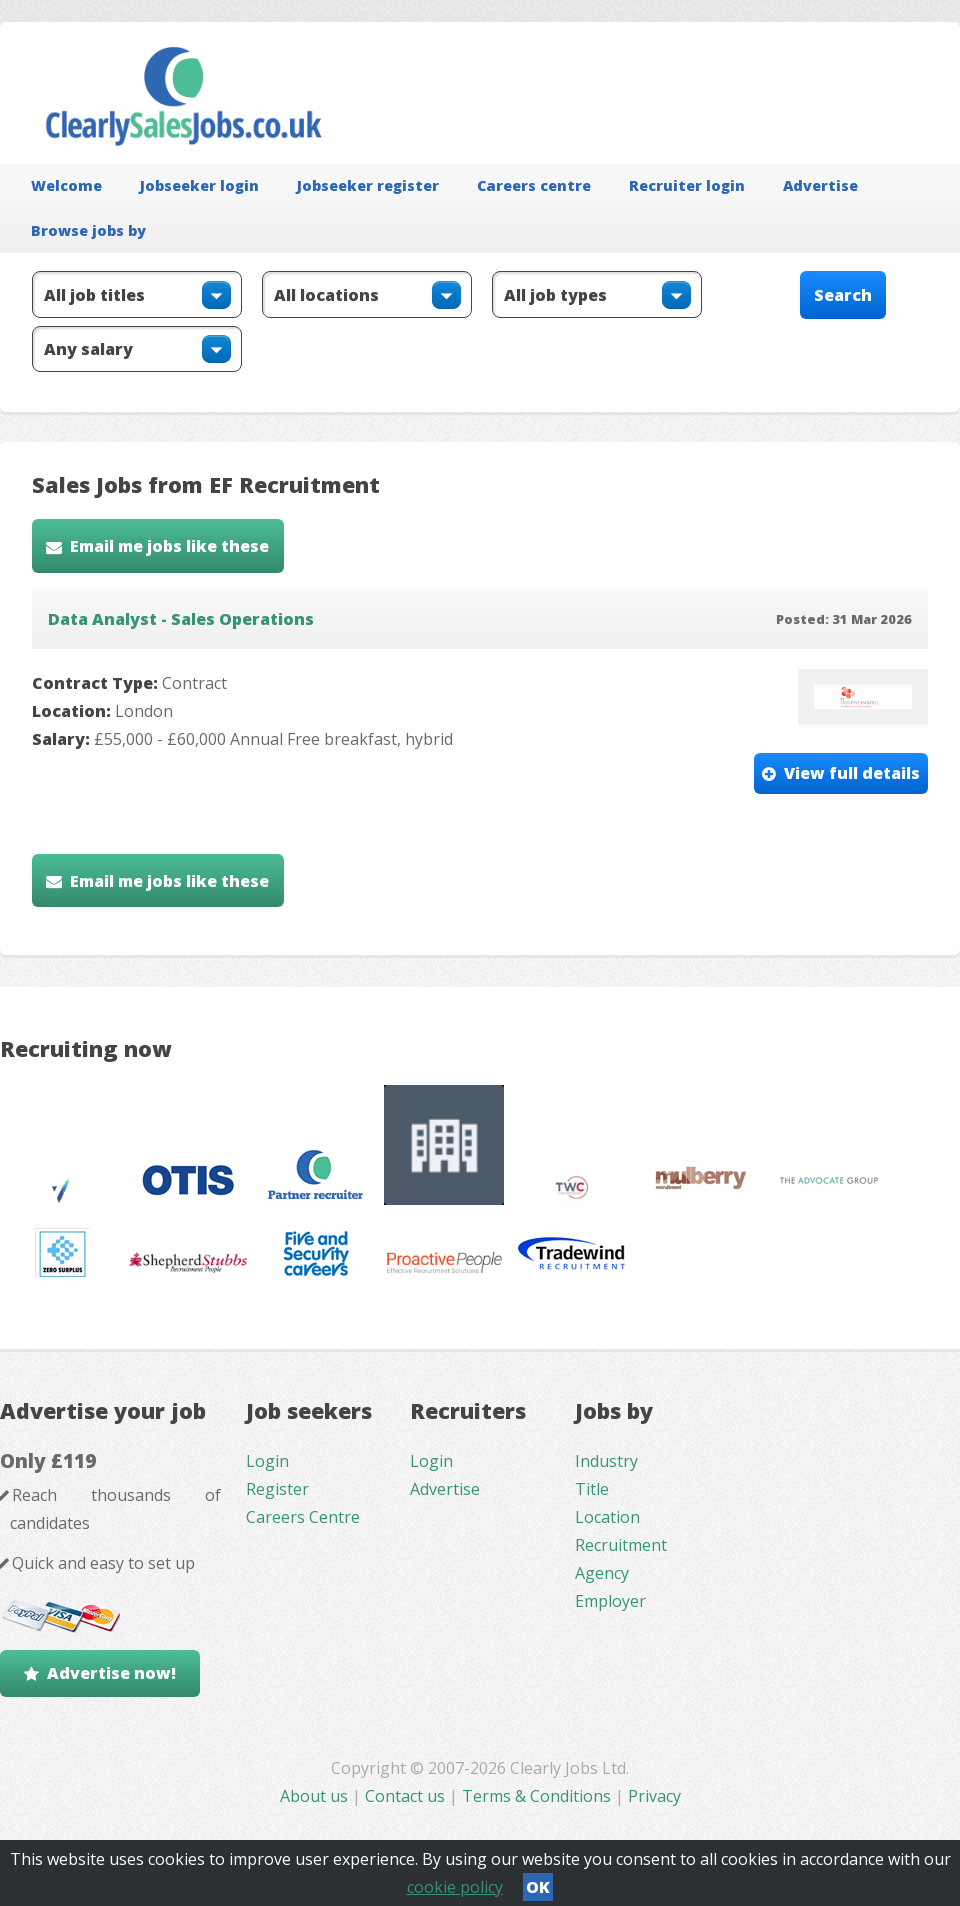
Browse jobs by (88, 230)
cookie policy (455, 1887)
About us (316, 1796)
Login (267, 1461)
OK (538, 1887)
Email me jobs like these (169, 546)
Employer (610, 1601)
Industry (606, 1461)
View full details (852, 773)
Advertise (820, 185)
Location (607, 1517)
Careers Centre (303, 1517)
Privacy (654, 1796)
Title (592, 1489)
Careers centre (534, 185)
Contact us (407, 1796)
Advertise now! (111, 1673)
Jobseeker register (368, 185)
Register (277, 1489)
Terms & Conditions (536, 1796)
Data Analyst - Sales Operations (181, 619)
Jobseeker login (199, 185)
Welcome (66, 185)
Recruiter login (687, 185)
